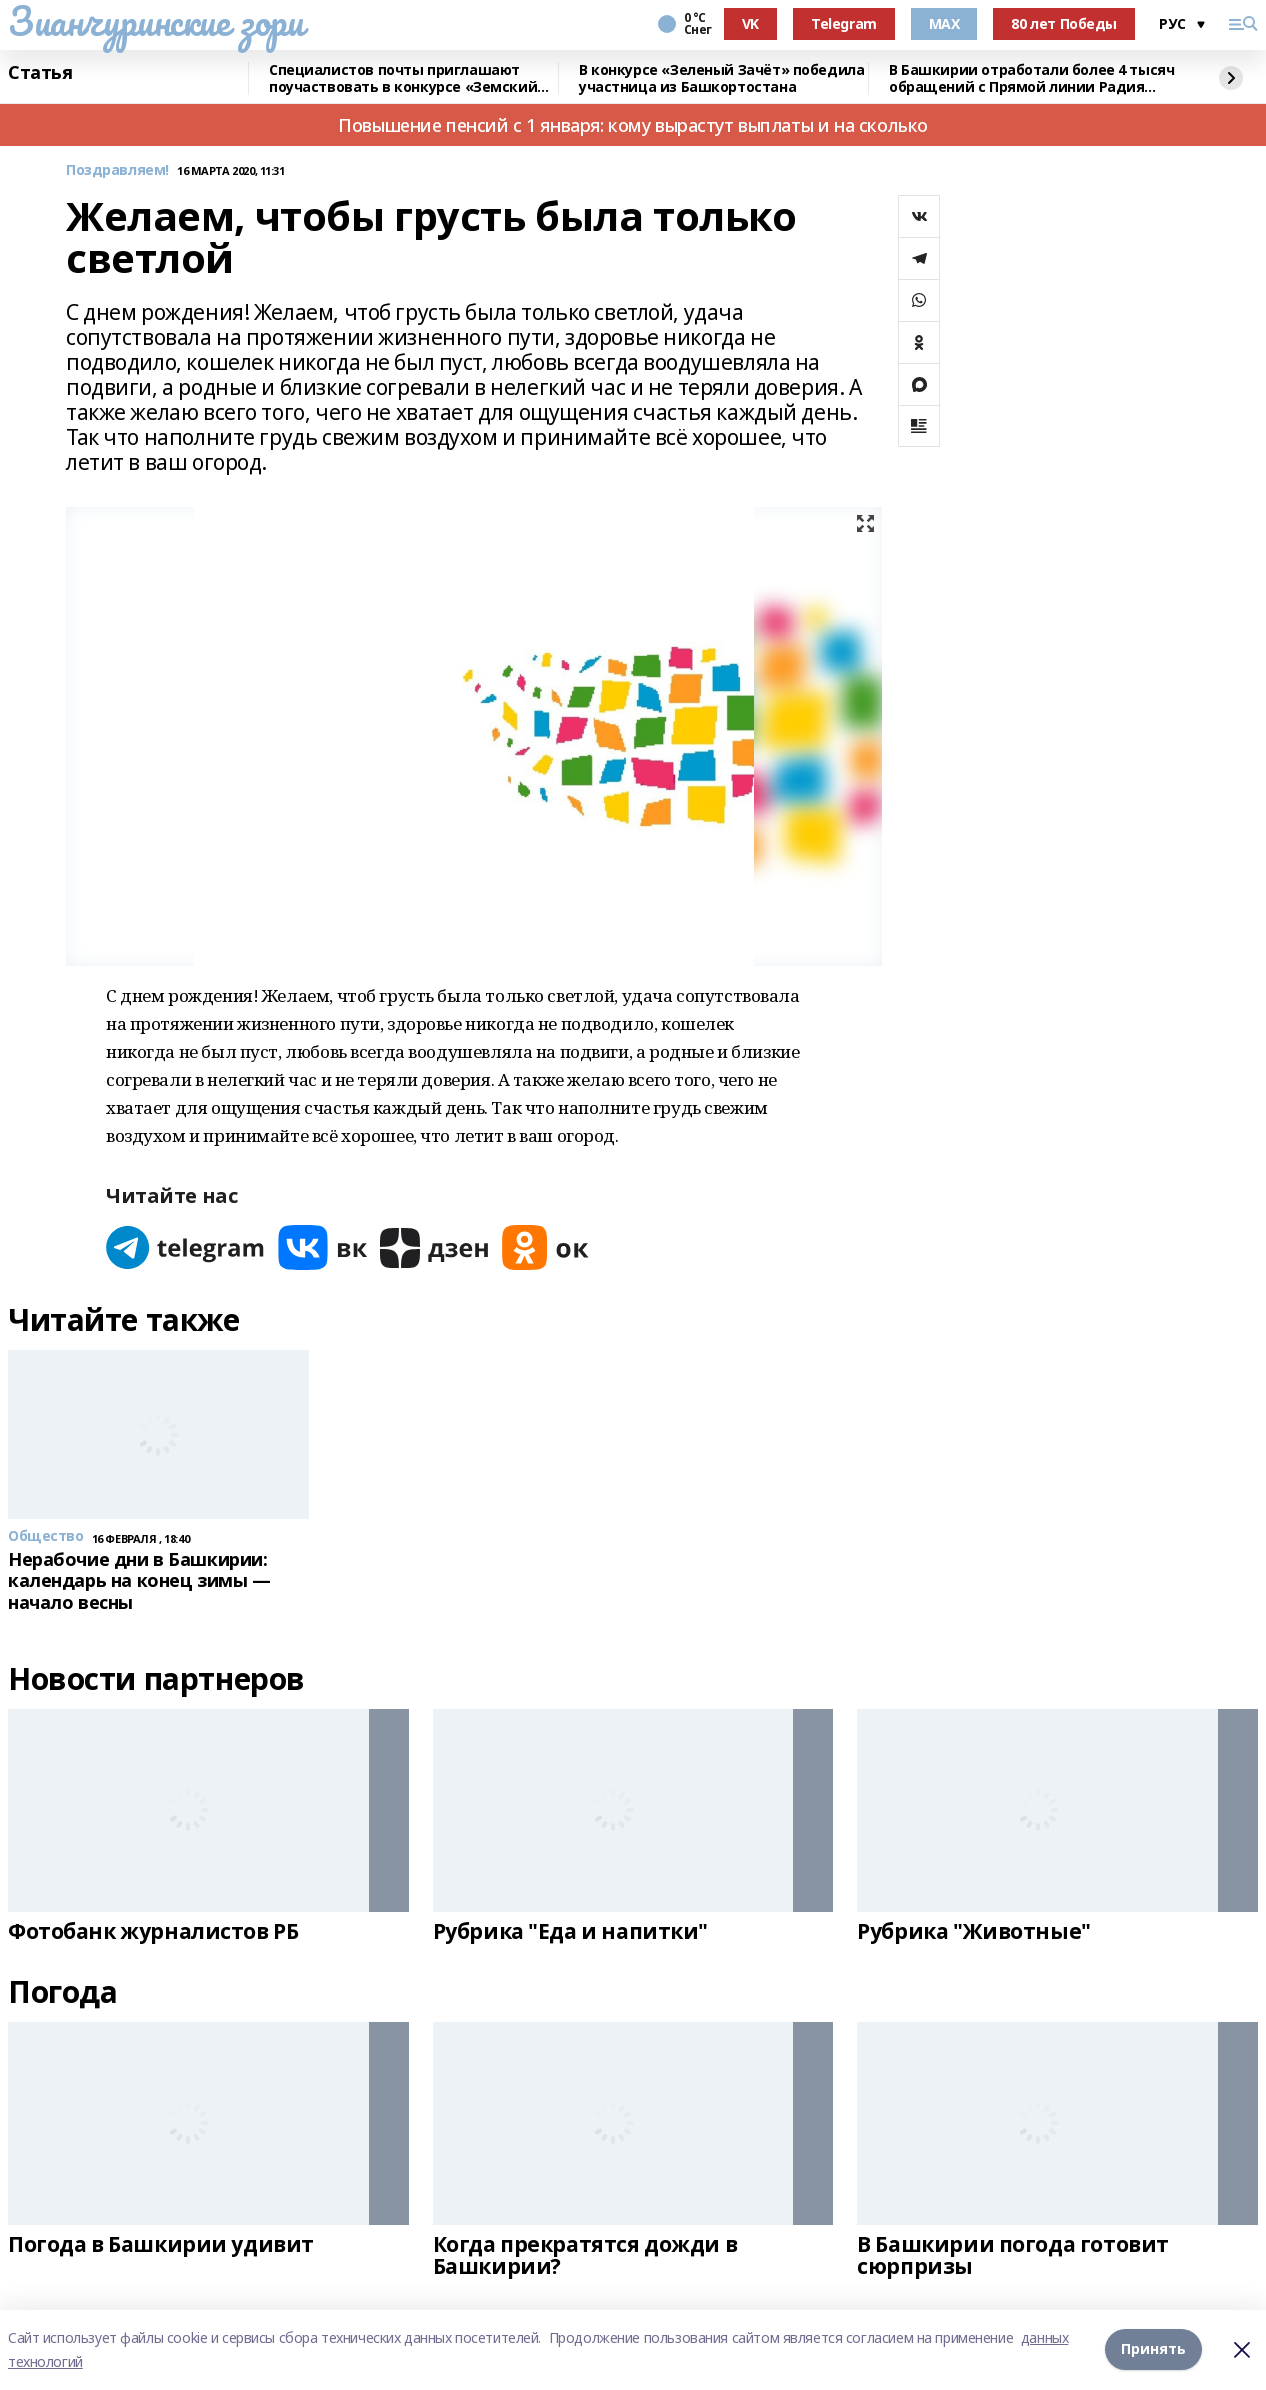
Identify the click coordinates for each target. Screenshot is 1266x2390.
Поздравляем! (117, 170)
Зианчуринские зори (155, 21)
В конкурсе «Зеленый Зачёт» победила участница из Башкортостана (721, 78)
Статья (40, 73)
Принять (1153, 2349)
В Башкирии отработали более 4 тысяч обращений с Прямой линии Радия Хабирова (1031, 78)
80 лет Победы (1064, 23)
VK (750, 23)
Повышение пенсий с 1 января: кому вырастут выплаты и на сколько (633, 125)
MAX (944, 23)
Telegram (844, 23)
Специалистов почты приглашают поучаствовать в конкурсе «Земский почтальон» (403, 78)
